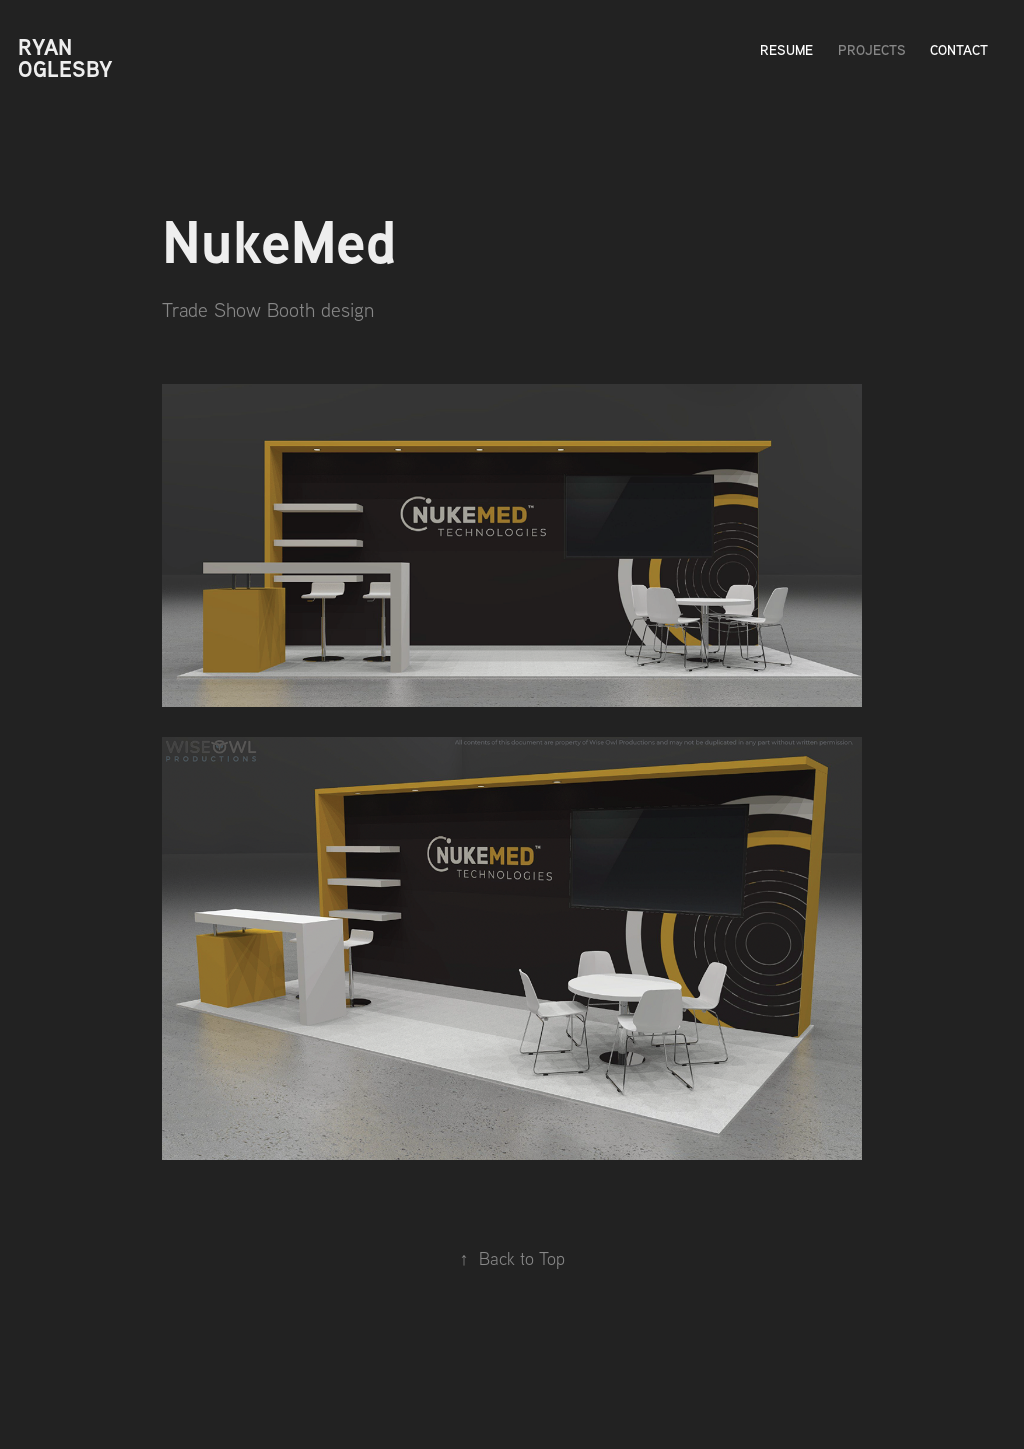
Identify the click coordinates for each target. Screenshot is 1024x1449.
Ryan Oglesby (65, 58)
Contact (959, 49)
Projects (872, 49)
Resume (786, 49)
